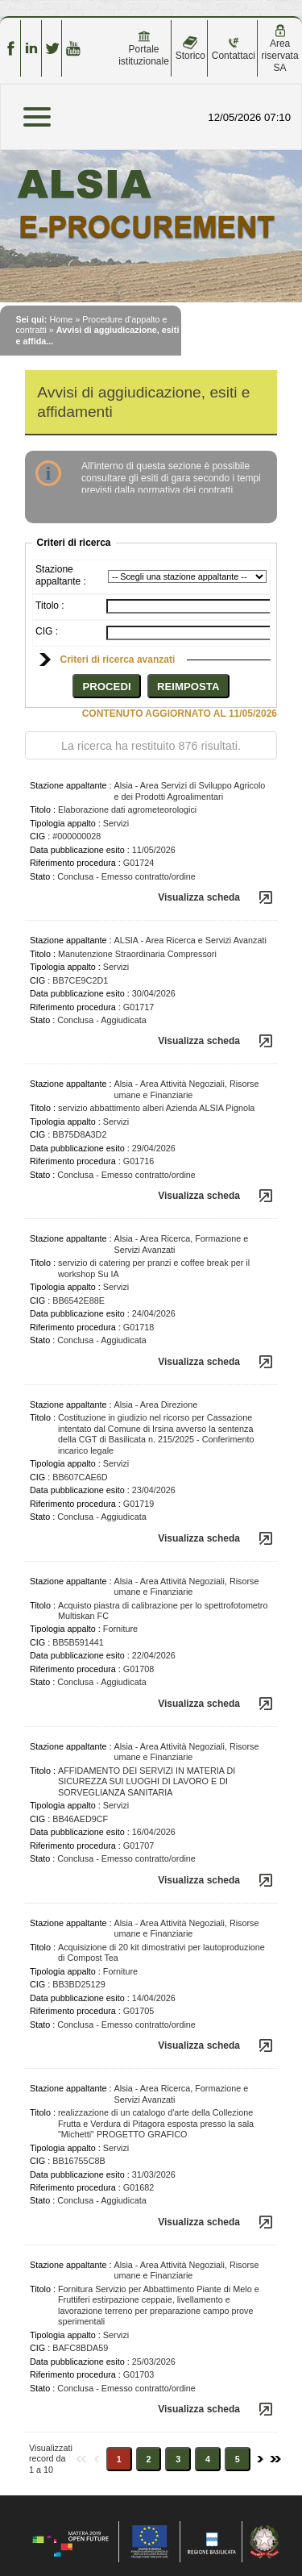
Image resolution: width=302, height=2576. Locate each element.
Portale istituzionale (143, 48)
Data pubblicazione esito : (80, 850)
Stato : (42, 876)
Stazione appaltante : (60, 575)
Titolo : (49, 605)
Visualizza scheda (199, 897)
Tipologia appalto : (65, 823)
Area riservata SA (280, 48)
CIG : (46, 631)
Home (60, 319)
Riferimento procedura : (75, 863)
